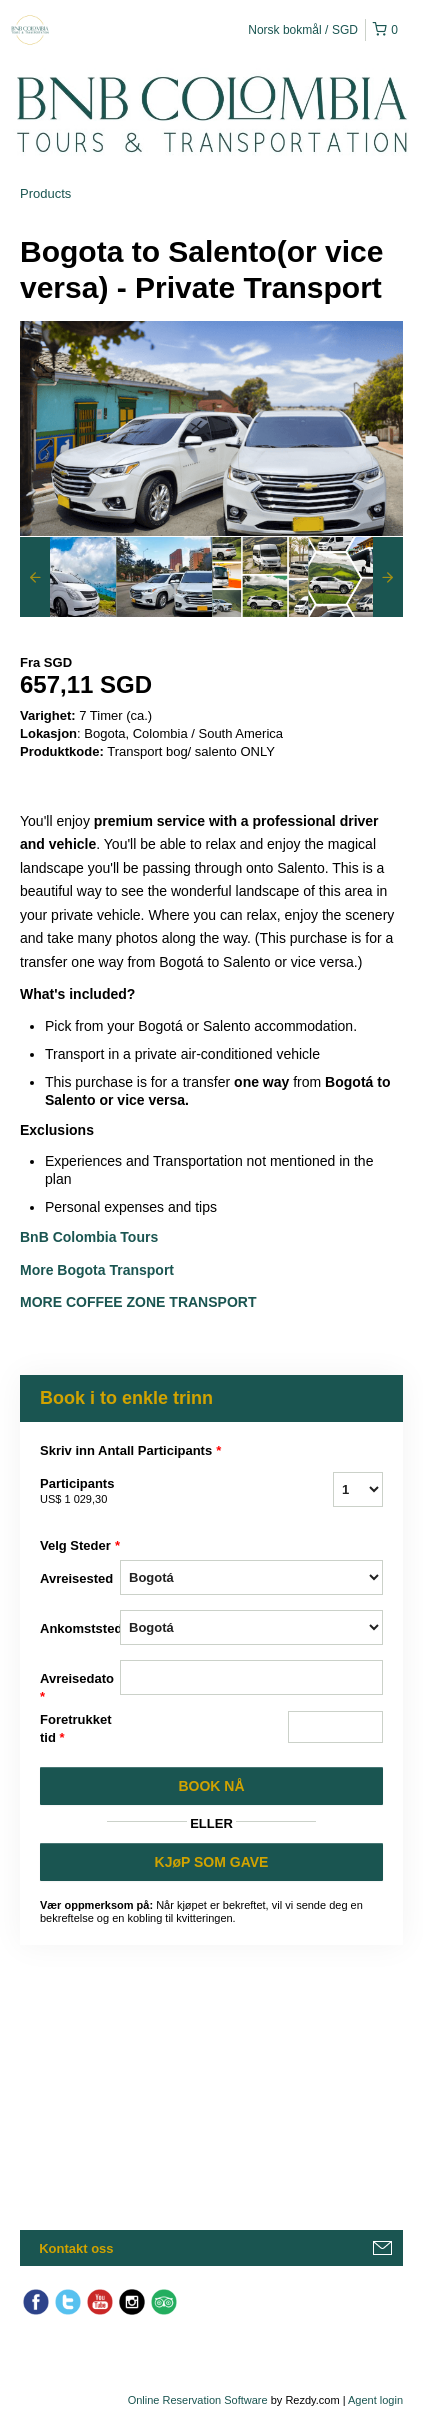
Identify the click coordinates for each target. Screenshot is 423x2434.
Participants (80, 1492)
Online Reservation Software (198, 2400)
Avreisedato (77, 1688)
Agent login (375, 2400)
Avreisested (76, 1578)
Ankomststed (80, 1628)
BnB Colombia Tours (91, 1237)
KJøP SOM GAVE (212, 1862)
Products (45, 193)
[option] (68, 577)
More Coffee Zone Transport (140, 1302)
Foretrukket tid (76, 1729)
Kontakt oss (76, 2248)
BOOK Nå (211, 1786)
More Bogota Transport (97, 1270)
